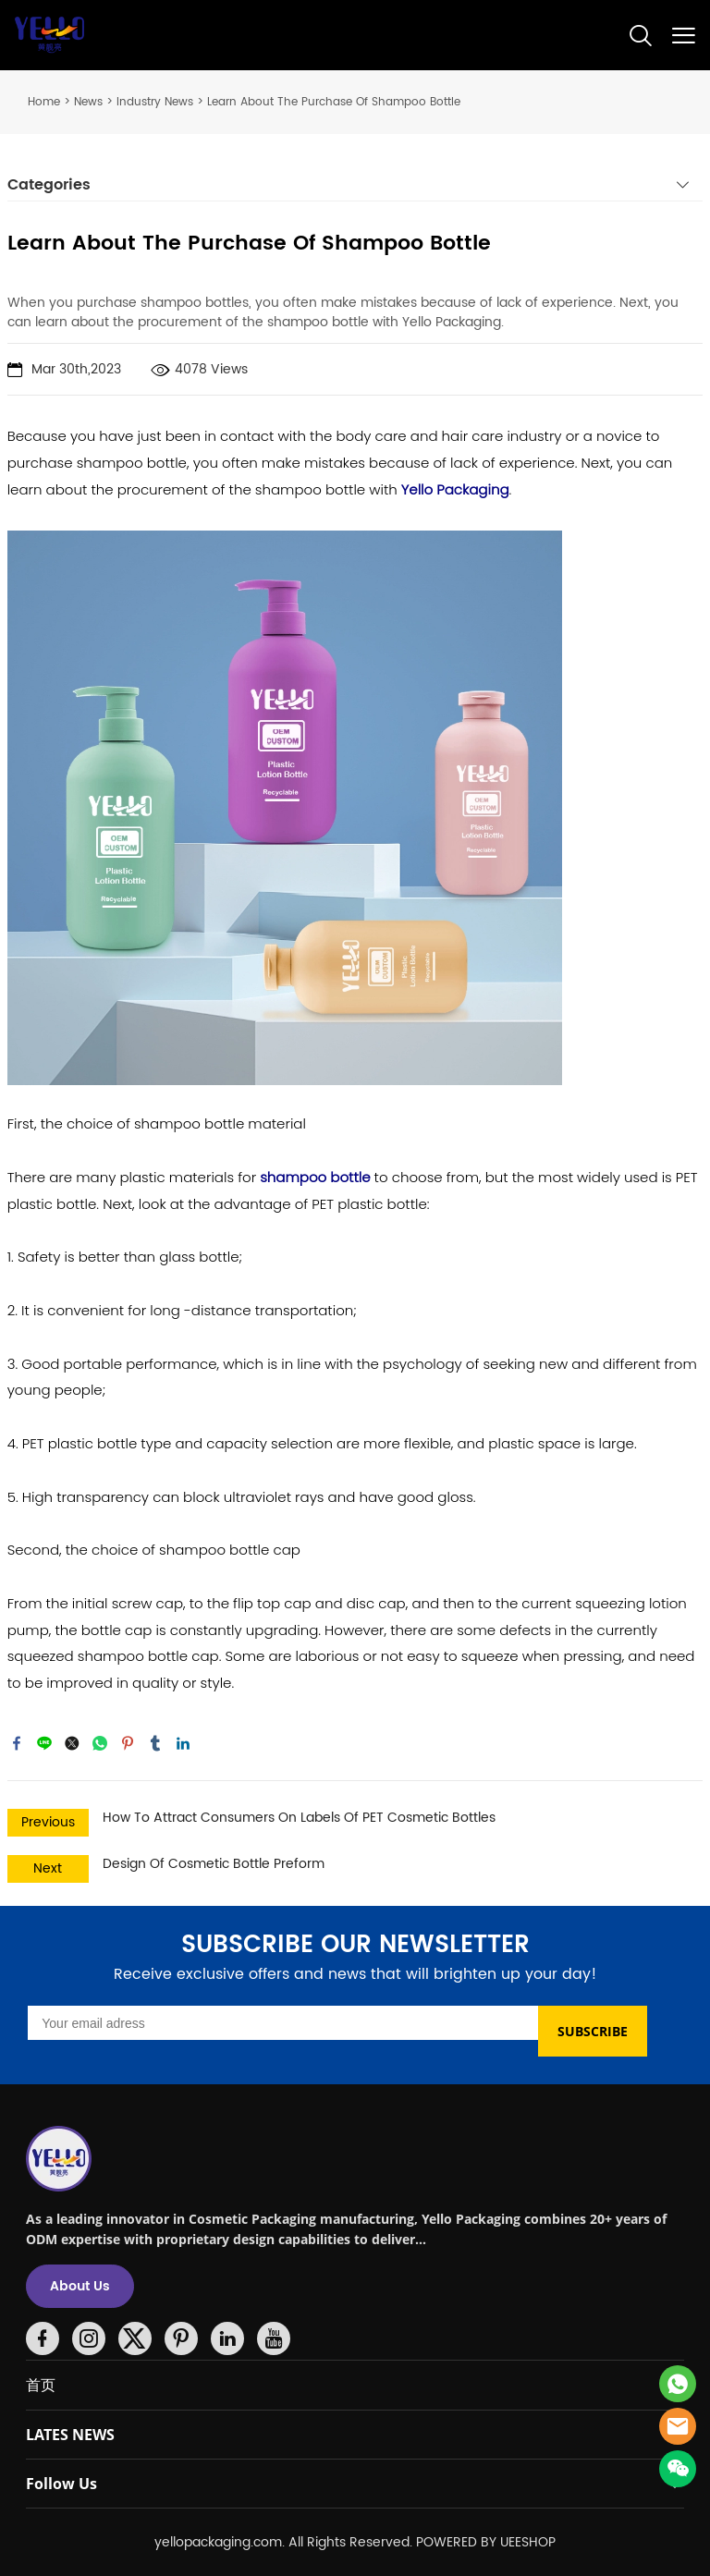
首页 (40, 2385)
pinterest (127, 1743)
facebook (16, 1743)
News (88, 102)
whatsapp (100, 1743)
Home (44, 102)
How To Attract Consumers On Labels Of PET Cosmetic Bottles (299, 1817)
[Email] (283, 2023)
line (44, 1743)
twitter (72, 1743)
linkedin (183, 1743)
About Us (80, 2286)
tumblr (155, 1743)
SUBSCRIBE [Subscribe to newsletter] (592, 2031)
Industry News (154, 102)
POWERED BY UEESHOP (486, 2542)
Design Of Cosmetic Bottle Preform (213, 1863)
